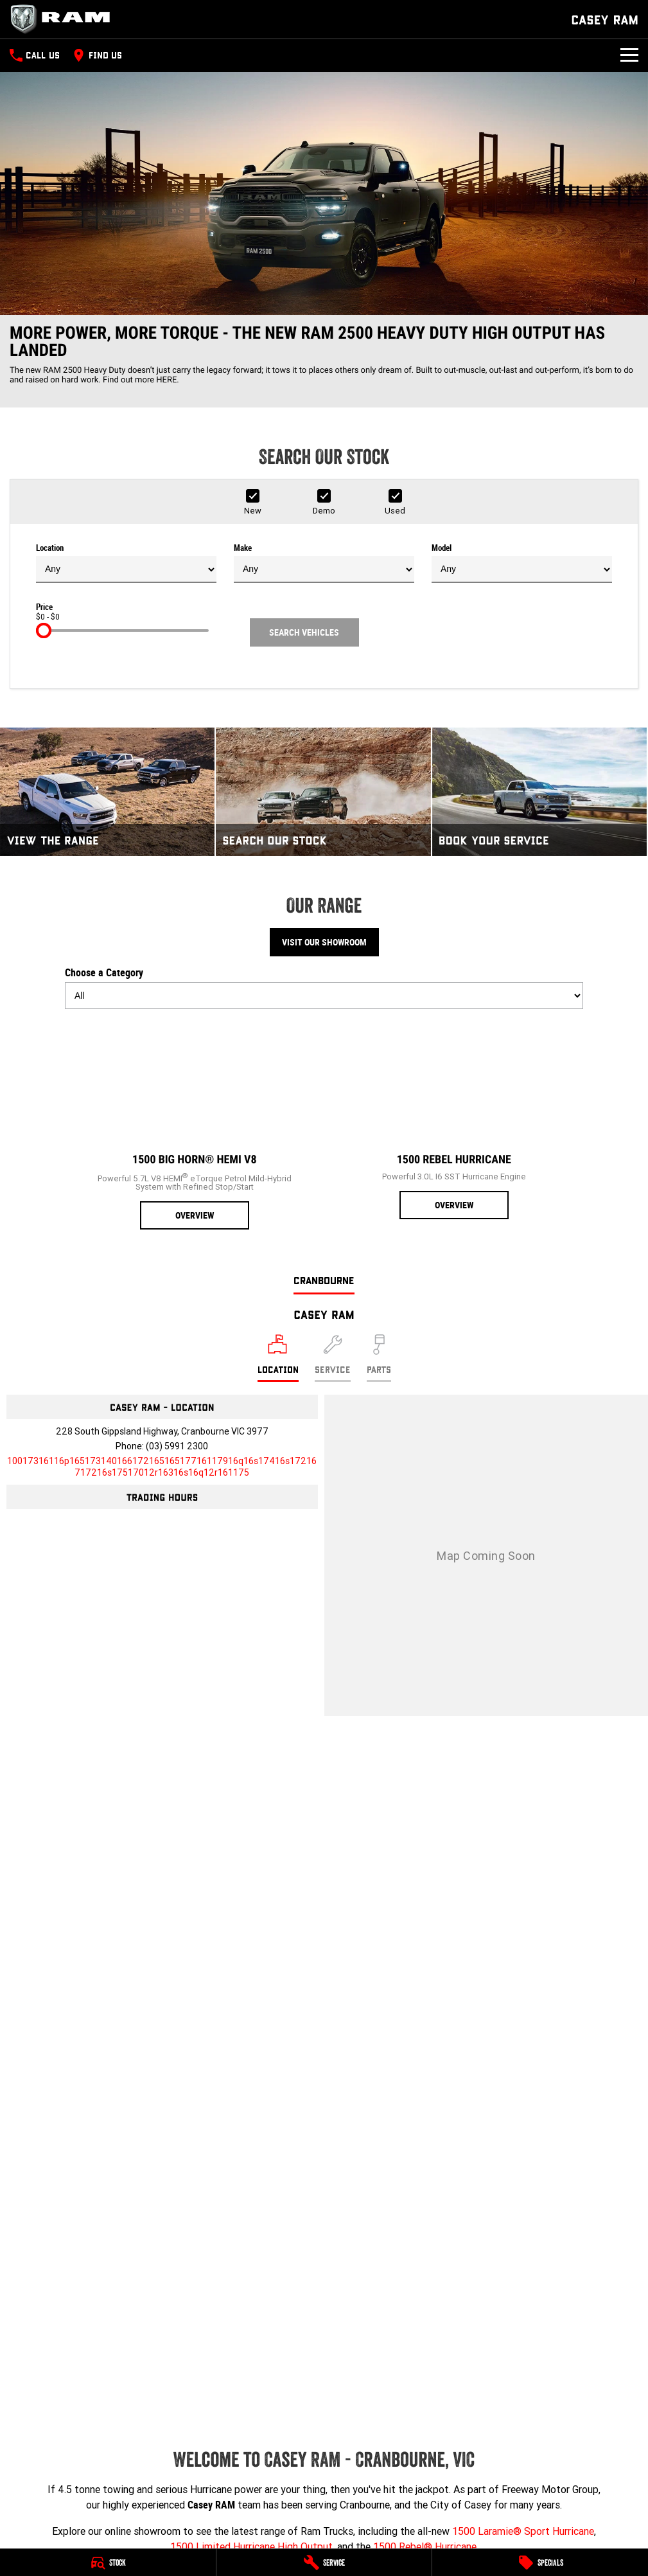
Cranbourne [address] (324, 1280)
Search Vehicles (304, 632)
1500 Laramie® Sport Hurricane (523, 2531)
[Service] (324, 2562)
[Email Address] (162, 1466)
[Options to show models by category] (324, 995)
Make (324, 563)
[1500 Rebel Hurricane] (454, 1119)
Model (522, 563)
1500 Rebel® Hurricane (425, 2546)
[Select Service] (333, 1358)
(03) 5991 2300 (177, 1446)
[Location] (278, 1358)
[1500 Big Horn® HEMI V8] (194, 1124)
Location (126, 563)
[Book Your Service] (539, 792)
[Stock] (108, 2562)
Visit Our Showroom (324, 942)
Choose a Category (324, 988)
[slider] (43, 630)
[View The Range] (107, 792)
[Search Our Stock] (323, 792)
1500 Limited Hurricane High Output (251, 2546)
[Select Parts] (379, 1358)
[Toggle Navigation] (629, 55)
